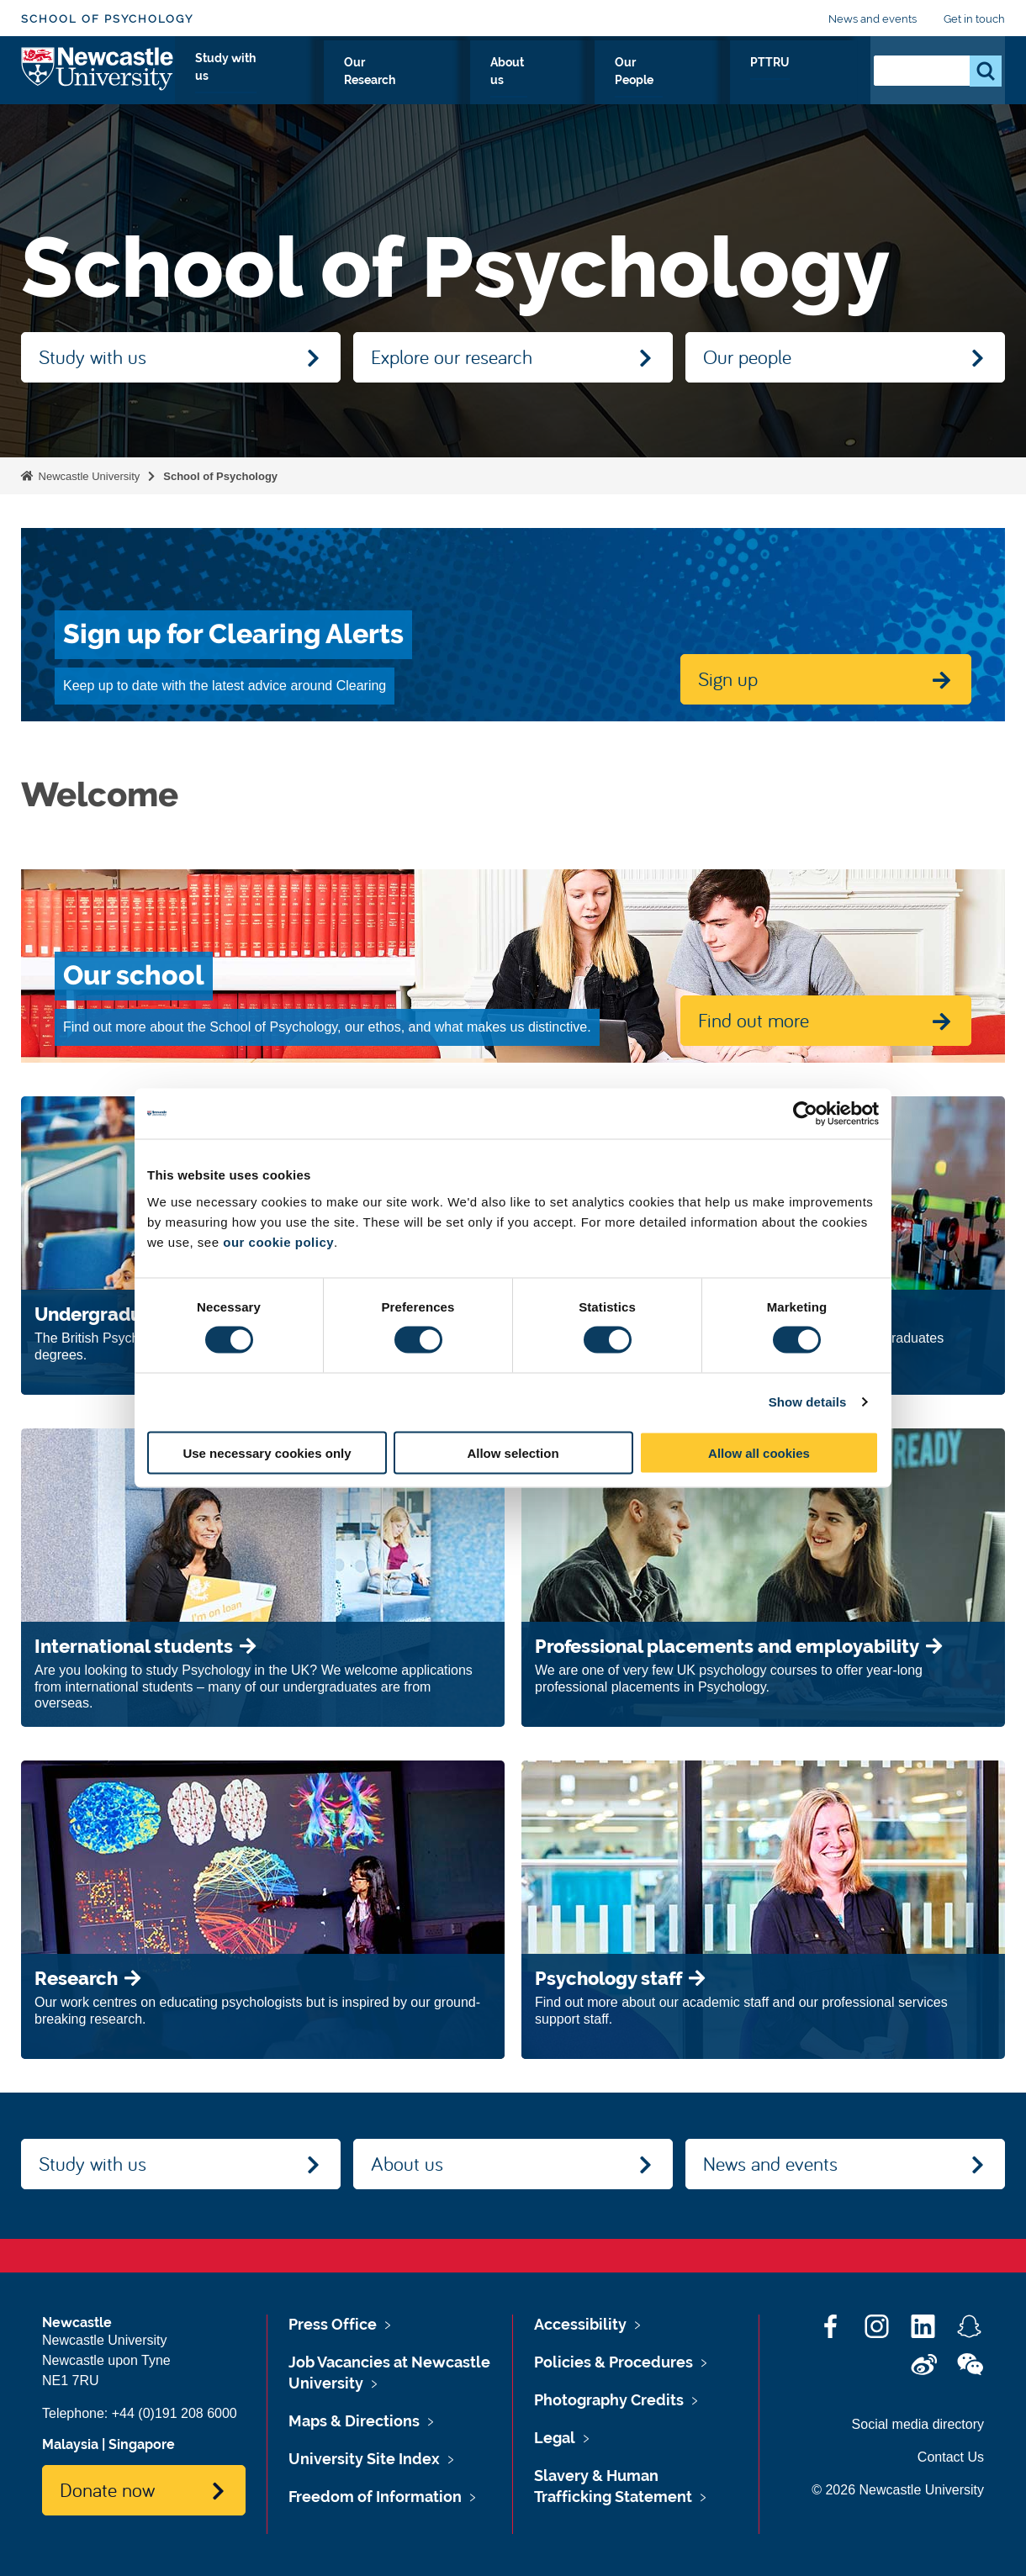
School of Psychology (107, 19)
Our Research (543, 81)
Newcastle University (87, 476)
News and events (872, 19)
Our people (747, 356)
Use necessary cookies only (266, 1452)
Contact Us (951, 2457)
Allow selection (512, 1452)
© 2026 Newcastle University (898, 2490)
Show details (808, 1402)
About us (643, 81)
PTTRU (821, 81)
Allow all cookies (759, 1452)
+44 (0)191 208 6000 (174, 2413)
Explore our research (451, 356)
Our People (735, 81)
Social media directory (918, 2424)
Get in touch (974, 19)
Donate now (107, 2489)
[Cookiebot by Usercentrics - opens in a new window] (805, 1114)
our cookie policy (278, 1241)
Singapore (141, 2444)
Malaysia (70, 2444)
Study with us (427, 81)
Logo (98, 78)
